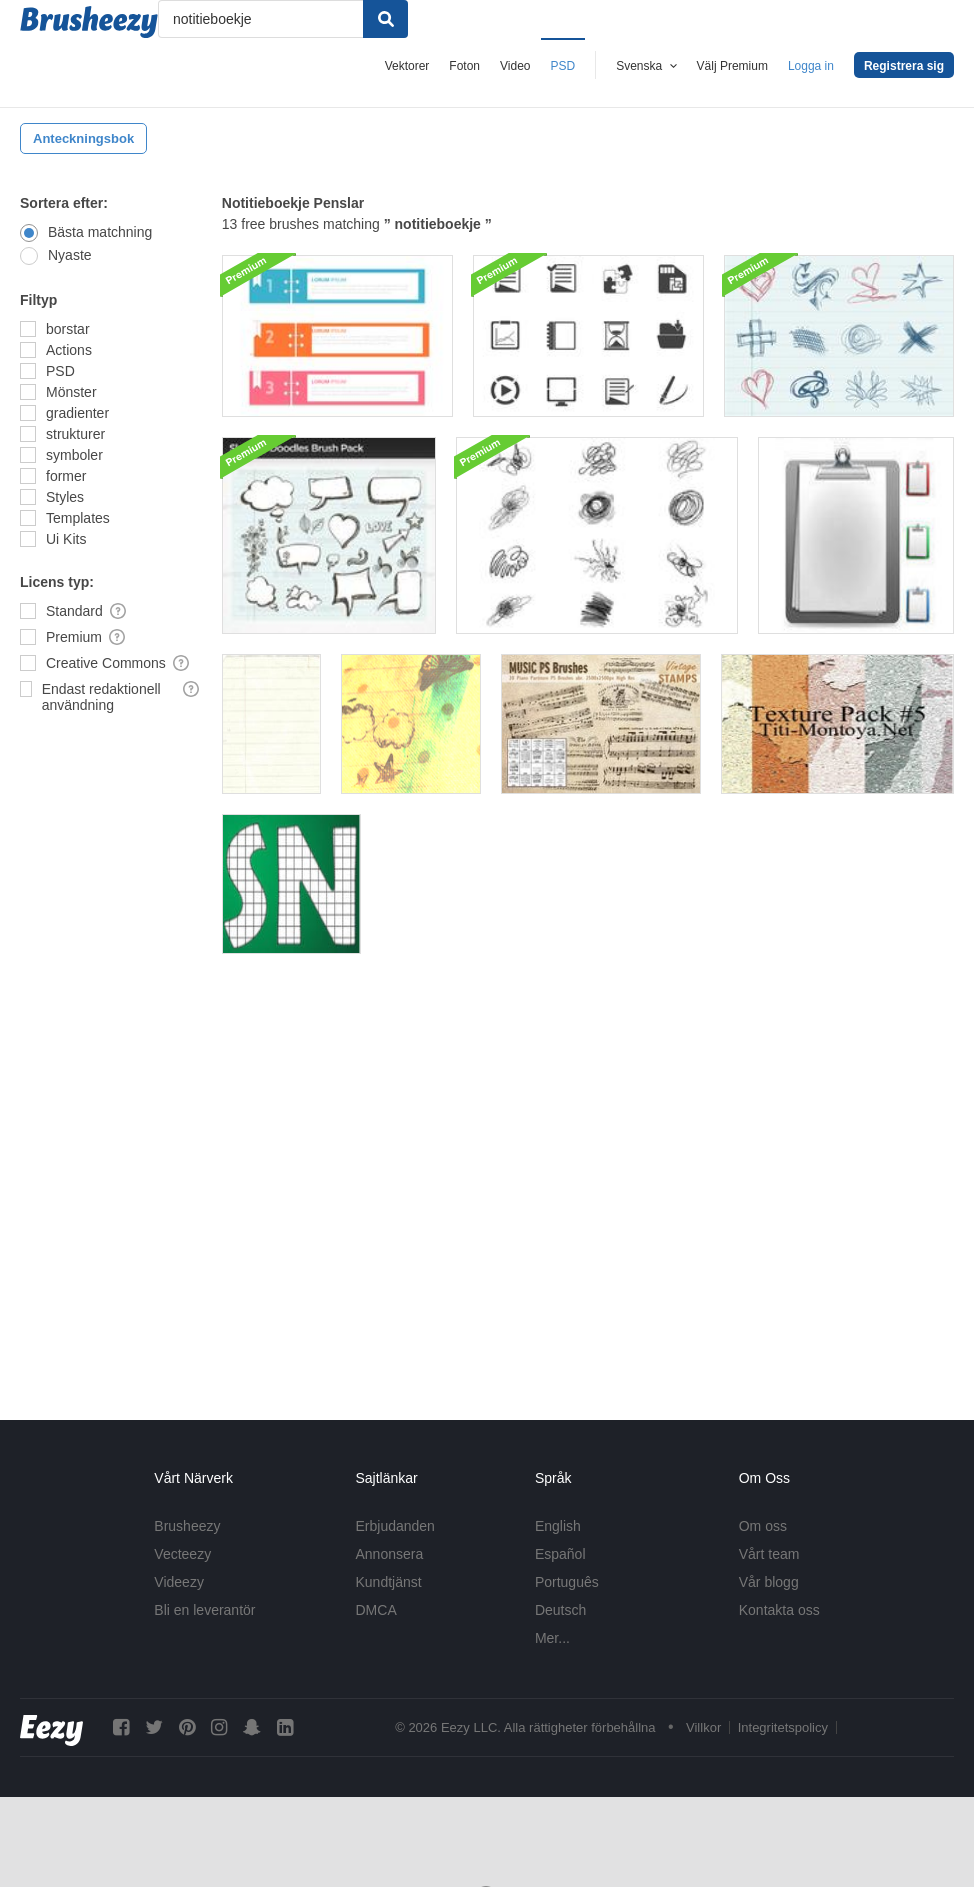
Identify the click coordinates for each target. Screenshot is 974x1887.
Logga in (811, 66)
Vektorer (407, 66)
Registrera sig (904, 66)
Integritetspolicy (783, 1727)
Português (567, 1582)
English (558, 1526)
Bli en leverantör (204, 1610)
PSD (563, 66)
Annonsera (390, 1554)
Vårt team (769, 1554)
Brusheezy (187, 1526)
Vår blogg (769, 1582)
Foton (464, 66)
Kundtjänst (389, 1582)
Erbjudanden (395, 1526)
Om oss (763, 1526)
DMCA (376, 1610)
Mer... (552, 1638)
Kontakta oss (779, 1610)
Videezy (179, 1582)
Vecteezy (182, 1554)
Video (515, 66)
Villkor (703, 1727)
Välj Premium (732, 66)
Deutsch (560, 1610)
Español (560, 1554)
